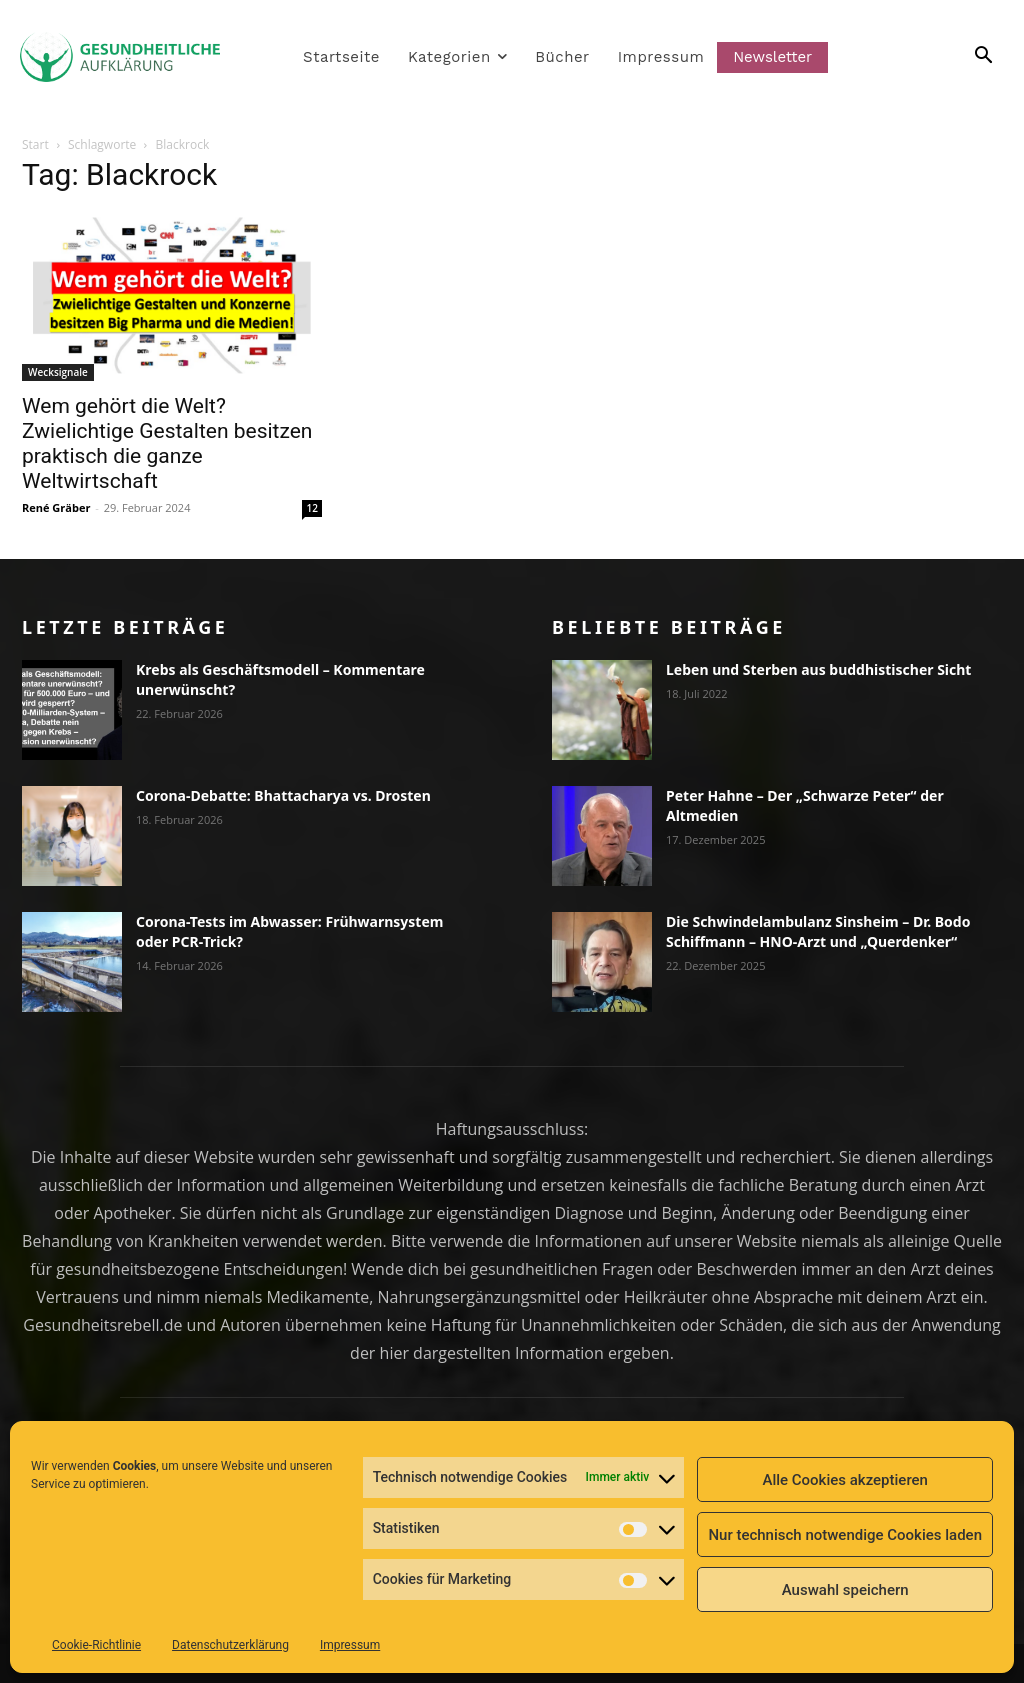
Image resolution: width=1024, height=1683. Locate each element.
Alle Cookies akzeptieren (845, 1480)
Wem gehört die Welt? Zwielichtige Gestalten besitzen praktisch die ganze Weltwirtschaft (167, 443)
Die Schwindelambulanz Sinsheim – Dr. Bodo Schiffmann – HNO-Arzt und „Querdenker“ (818, 931)
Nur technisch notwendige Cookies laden (845, 1535)
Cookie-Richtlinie (96, 1645)
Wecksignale (58, 372)
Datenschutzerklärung (230, 1645)
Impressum (350, 1645)
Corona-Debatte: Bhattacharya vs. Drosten (283, 795)
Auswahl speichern (845, 1590)
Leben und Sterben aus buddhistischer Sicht (818, 669)
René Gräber (56, 507)
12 (312, 508)
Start (35, 144)
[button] (960, 57)
